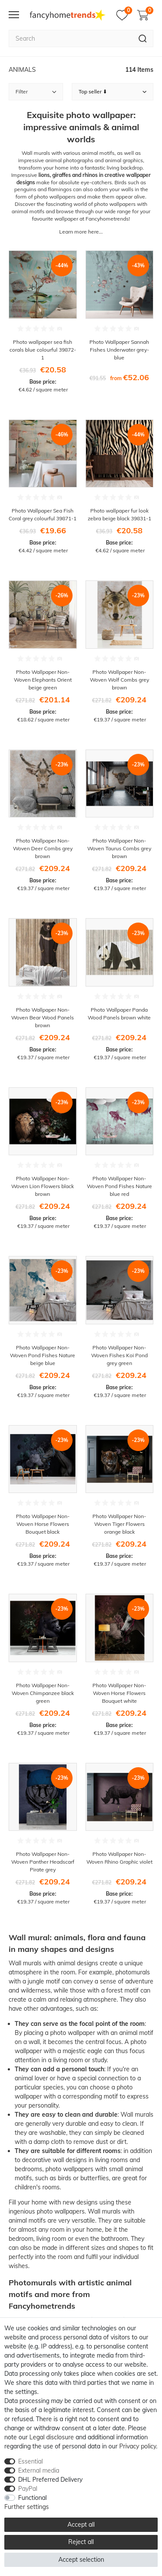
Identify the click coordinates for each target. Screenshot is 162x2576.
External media (38, 2470)
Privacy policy (137, 2446)
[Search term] (70, 38)
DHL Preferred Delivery (50, 2479)
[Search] (142, 38)
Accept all (81, 2524)
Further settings (26, 2507)
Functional (32, 2498)
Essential (30, 2461)
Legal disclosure (51, 2437)
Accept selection (81, 2559)
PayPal (27, 2489)
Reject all (81, 2542)
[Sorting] (113, 91)
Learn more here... (81, 231)
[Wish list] (124, 15)
